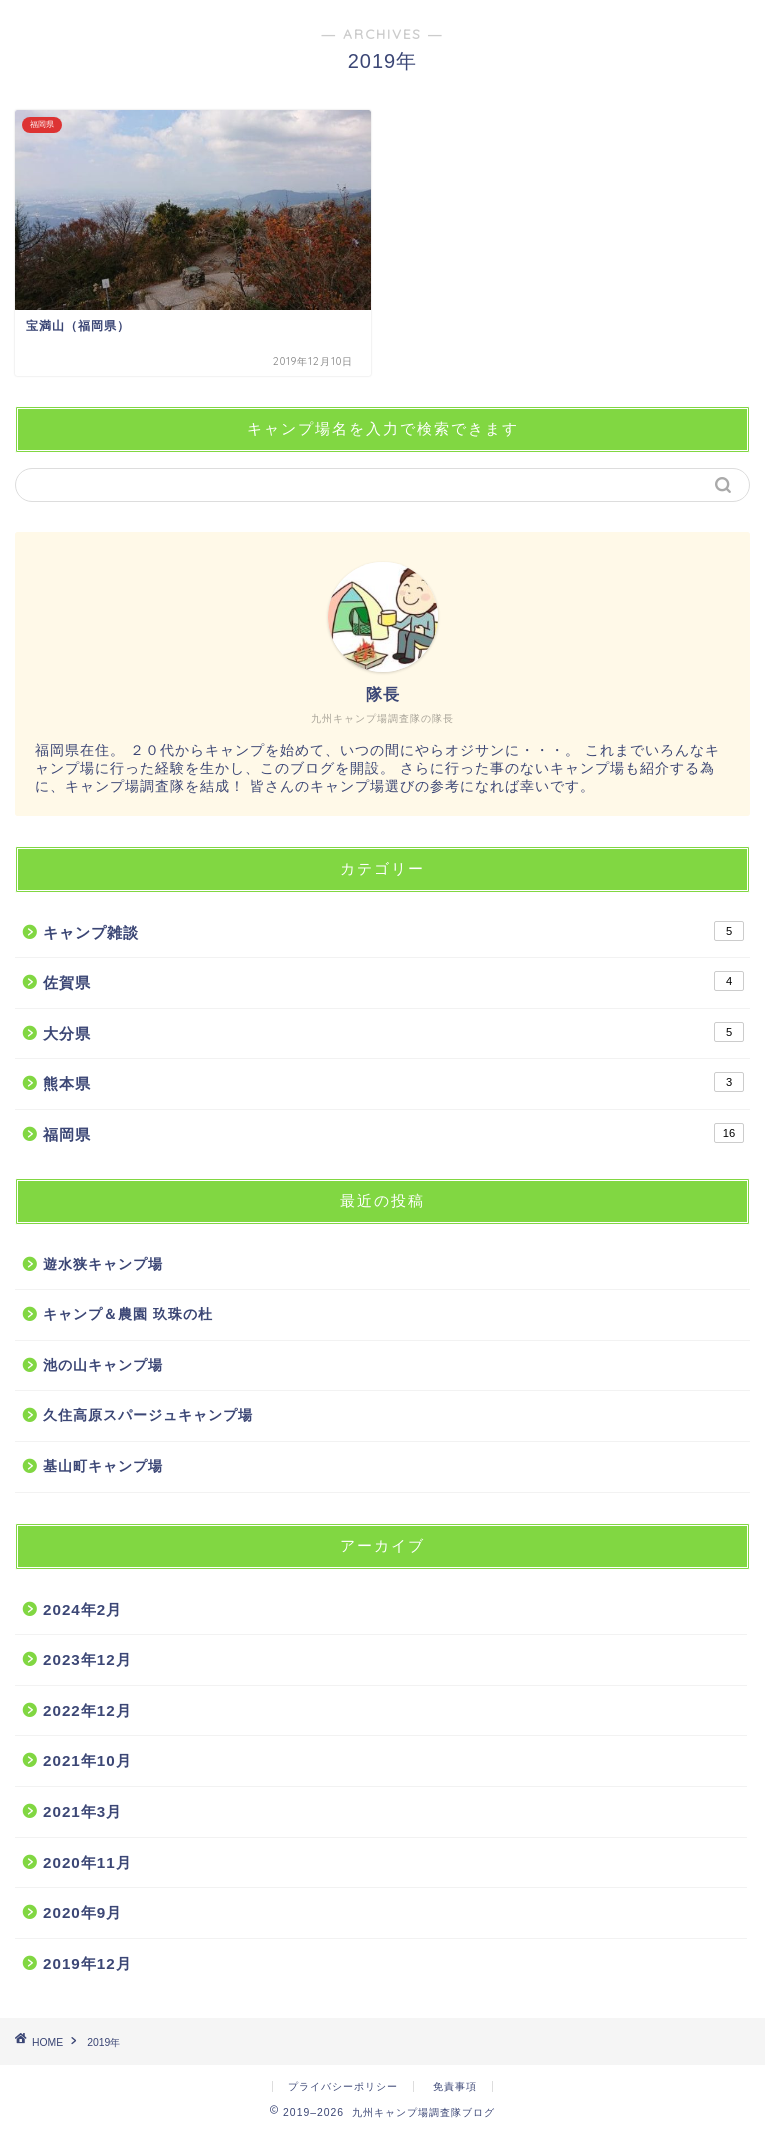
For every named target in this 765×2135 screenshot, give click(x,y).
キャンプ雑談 (393, 931)
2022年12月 (87, 1710)
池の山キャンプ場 (103, 1365)
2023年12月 (87, 1659)
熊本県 (393, 1082)
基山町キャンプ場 (103, 1466)
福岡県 (393, 1133)
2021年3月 (82, 1811)
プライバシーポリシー (343, 2086)
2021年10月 (87, 1760)
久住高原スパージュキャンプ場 (148, 1415)
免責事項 (455, 2086)
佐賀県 (393, 981)
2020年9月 (82, 1912)
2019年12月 (87, 1963)
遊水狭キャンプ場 (103, 1264)
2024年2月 (82, 1609)
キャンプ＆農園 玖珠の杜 (128, 1314)
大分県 (393, 1032)
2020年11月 (87, 1862)
